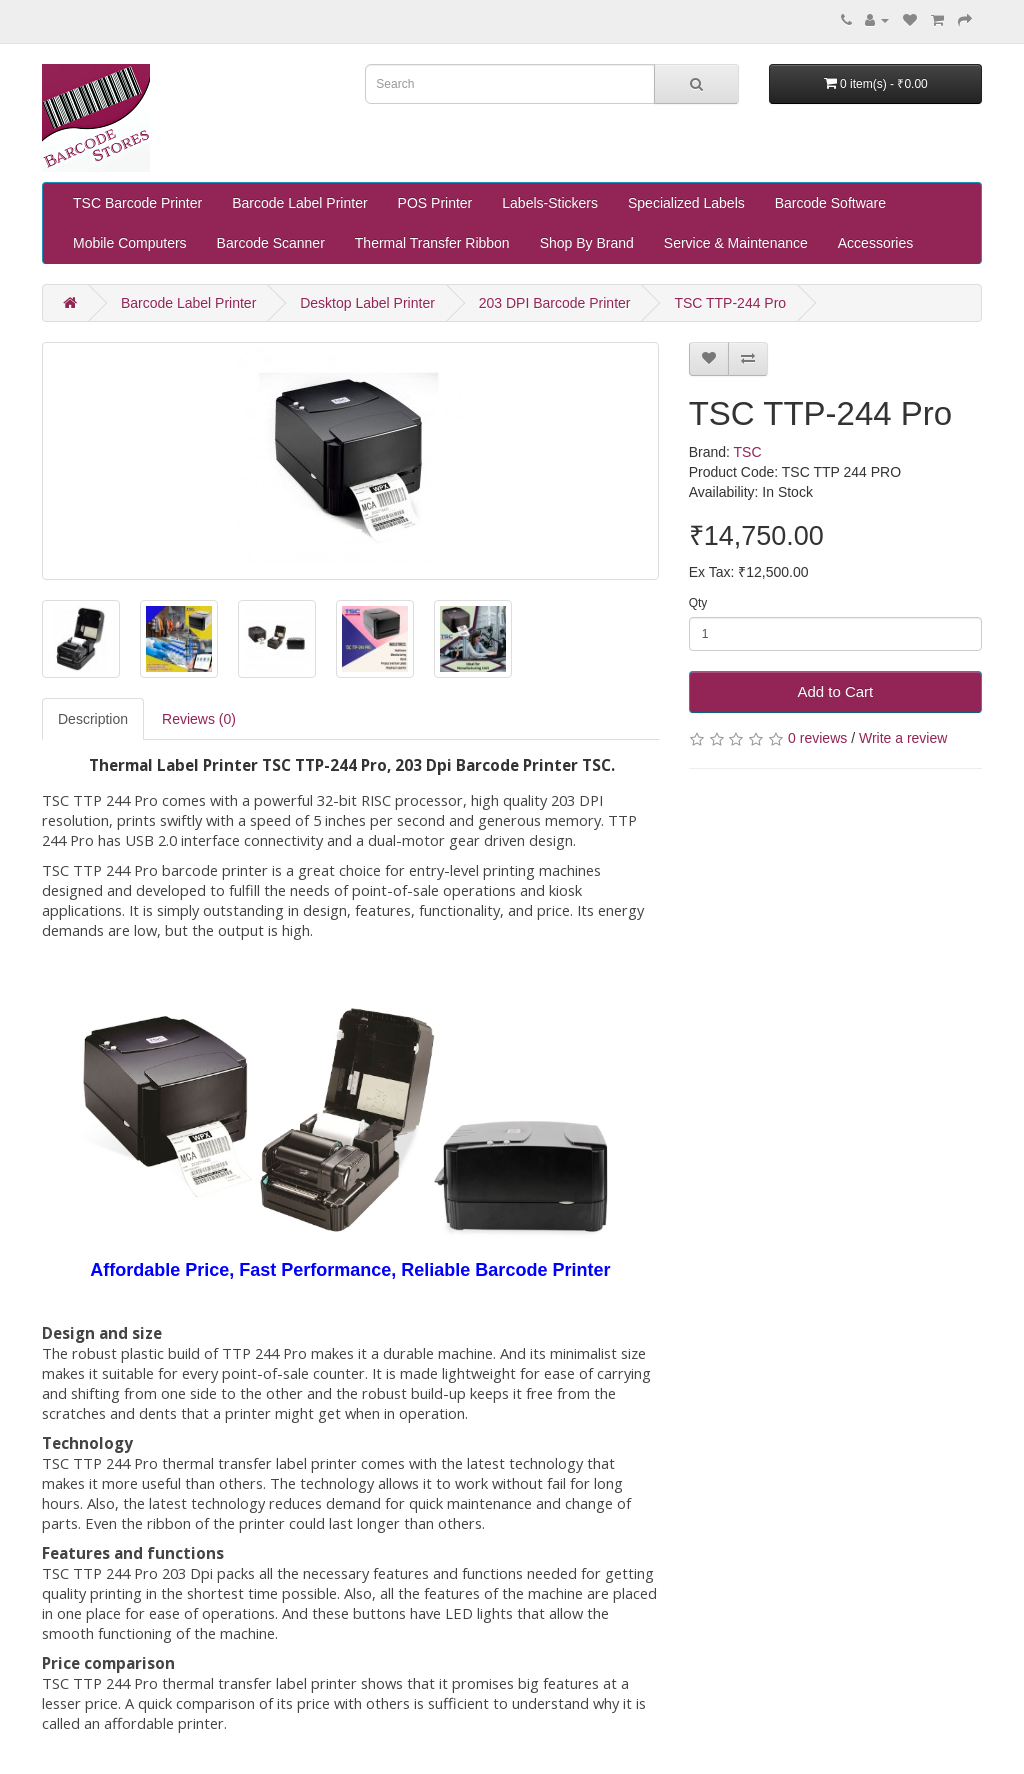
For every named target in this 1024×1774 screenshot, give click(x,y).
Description (93, 719)
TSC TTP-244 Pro (730, 303)
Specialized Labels (686, 203)
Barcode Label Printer (299, 203)
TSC (748, 452)
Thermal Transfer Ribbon (432, 243)
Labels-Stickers (550, 203)
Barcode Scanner (271, 243)
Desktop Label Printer (367, 303)
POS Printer (435, 203)
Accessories (875, 243)
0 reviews (817, 738)
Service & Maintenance (736, 243)
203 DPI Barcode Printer (555, 303)
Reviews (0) (199, 719)
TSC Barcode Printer (137, 203)
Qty (698, 603)
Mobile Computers (130, 243)
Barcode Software (830, 203)
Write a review (903, 738)
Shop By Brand (587, 243)
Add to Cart (835, 691)
